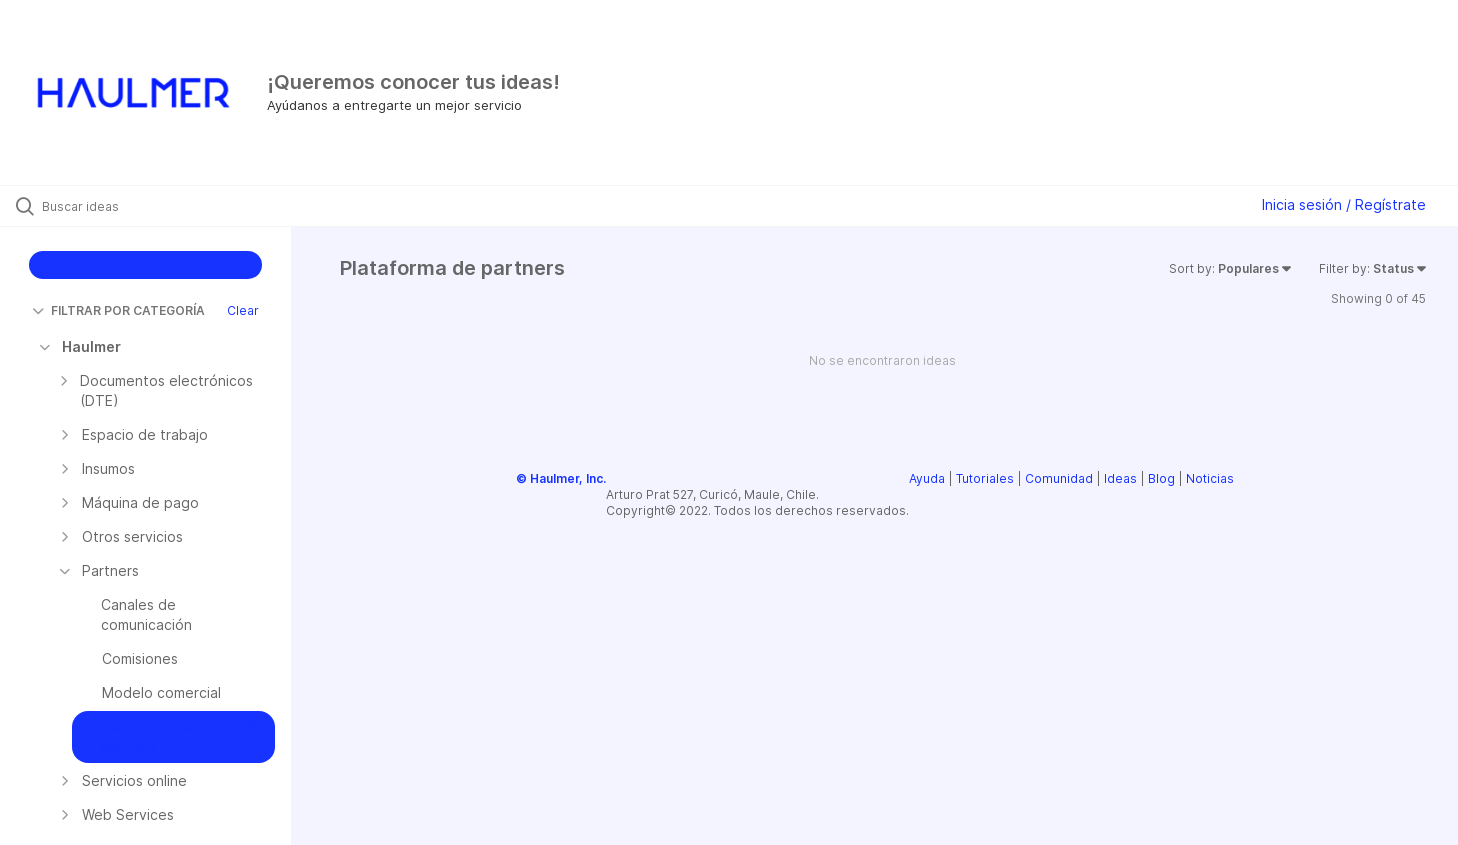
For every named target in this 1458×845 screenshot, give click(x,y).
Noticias (1210, 478)
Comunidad (1059, 478)
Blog (1161, 478)
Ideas (1120, 478)
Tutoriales (985, 478)
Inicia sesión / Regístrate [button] (1344, 204)
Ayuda (927, 478)
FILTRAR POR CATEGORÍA (118, 310)
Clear (243, 310)
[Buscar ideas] (171, 206)
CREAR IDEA (145, 264)
